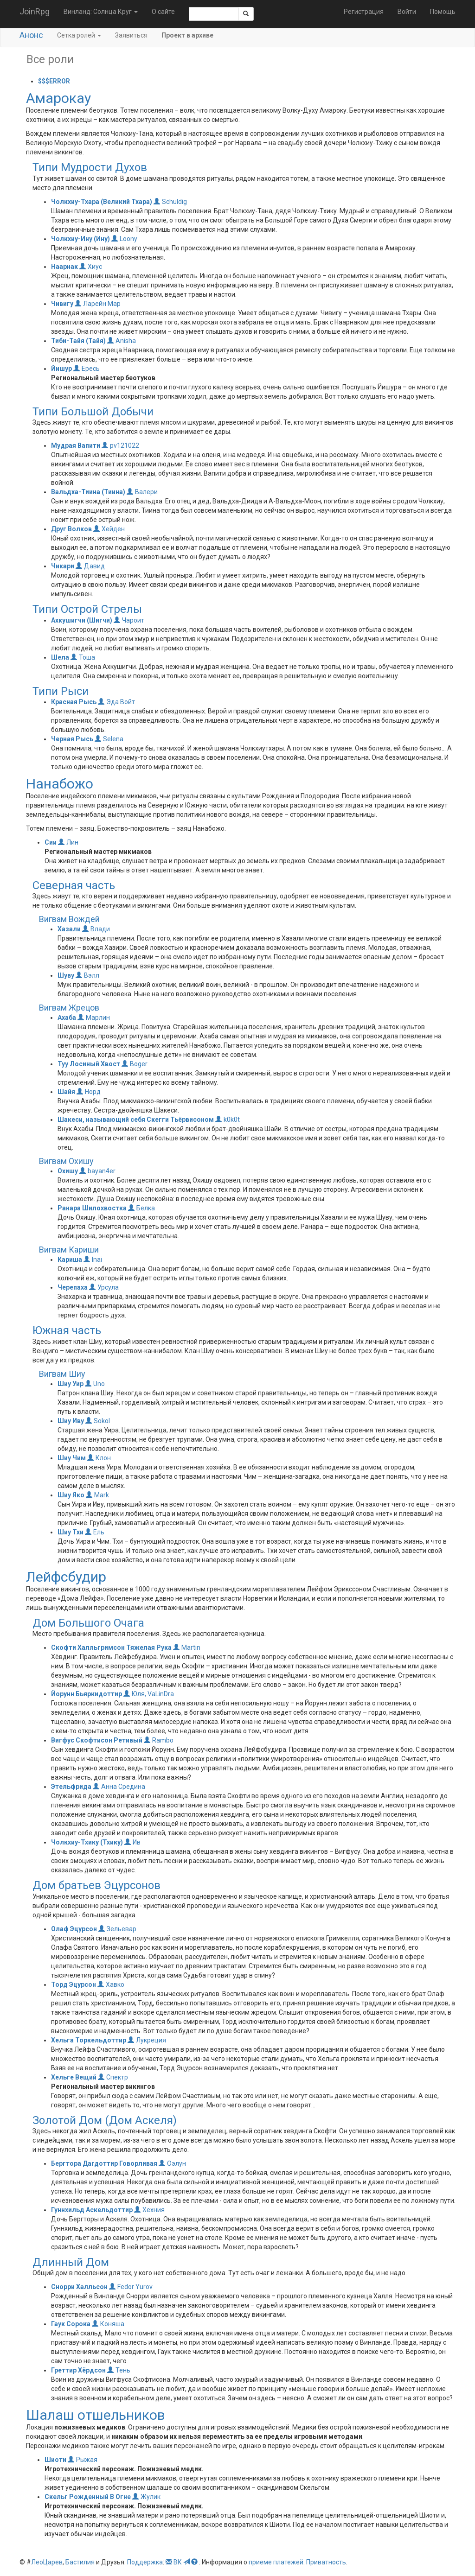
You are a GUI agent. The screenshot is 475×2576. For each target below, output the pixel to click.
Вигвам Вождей (69, 919)
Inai (92, 1259)
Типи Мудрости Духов (89, 167)
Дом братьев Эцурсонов (96, 1885)
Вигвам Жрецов (69, 1007)
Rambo (158, 1740)
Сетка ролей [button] (79, 35)
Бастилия (80, 2562)
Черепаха (73, 1287)
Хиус (90, 266)
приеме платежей (276, 2562)
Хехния (149, 2209)
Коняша (108, 2324)
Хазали (69, 929)
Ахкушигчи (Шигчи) (81, 620)
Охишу (68, 1171)
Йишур (61, 368)
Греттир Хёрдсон (78, 2370)
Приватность (326, 2562)
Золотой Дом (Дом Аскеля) (104, 2120)
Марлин (93, 1017)
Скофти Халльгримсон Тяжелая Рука (111, 1647)
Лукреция (147, 2040)
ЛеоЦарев (47, 2562)
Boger (135, 1064)
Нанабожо (59, 784)
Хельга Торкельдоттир (88, 2040)
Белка (141, 1208)
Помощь (443, 11)
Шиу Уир (70, 1383)
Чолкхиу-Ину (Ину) (80, 238)
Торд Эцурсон (73, 1984)
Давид (90, 566)
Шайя (66, 1091)
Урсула (104, 1287)
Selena (109, 739)
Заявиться (131, 35)
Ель (94, 1532)
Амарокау (58, 98)
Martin (186, 1647)
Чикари (62, 566)
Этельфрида (71, 1786)
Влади (96, 929)
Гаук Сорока (70, 2324)
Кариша (70, 1259)
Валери (142, 492)
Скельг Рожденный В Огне (88, 2496)
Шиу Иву (71, 1421)
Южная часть (66, 1330)
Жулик (146, 2496)
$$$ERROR (54, 81)
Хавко (110, 1984)
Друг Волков (71, 529)
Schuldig (170, 201)
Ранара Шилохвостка (92, 1208)
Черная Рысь (72, 739)
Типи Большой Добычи (93, 411)
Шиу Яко (71, 1495)
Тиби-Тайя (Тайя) (78, 340)
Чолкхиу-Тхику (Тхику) (87, 1842)
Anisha (121, 340)
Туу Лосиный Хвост (89, 1064)
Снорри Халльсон (79, 2286)
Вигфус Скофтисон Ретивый (96, 1740)
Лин (68, 842)
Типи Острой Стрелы (87, 609)
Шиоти (55, 2459)
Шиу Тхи (70, 1532)
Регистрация (364, 11)
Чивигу (62, 303)
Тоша (83, 657)
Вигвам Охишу (66, 1161)
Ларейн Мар (98, 303)
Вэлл (87, 975)
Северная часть (73, 885)
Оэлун (172, 2163)
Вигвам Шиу (62, 1374)
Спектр (113, 2077)
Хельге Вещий (73, 2077)
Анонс (31, 35)
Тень (118, 2370)
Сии (51, 842)
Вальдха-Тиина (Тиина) (88, 492)
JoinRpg (34, 11)
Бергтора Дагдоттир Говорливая (104, 2163)
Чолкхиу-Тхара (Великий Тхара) (101, 201)
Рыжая (82, 2459)
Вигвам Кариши (69, 1249)
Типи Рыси (60, 691)
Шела (60, 657)
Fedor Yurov (131, 2286)
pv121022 (120, 445)
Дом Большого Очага (88, 1622)
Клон (99, 1458)
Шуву (66, 975)
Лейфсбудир (66, 1577)
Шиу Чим (72, 1458)
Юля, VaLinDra (148, 1694)
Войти (407, 11)
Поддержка (145, 2562)
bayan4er (97, 1171)
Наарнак (64, 266)
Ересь (86, 368)
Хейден (109, 529)
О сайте (163, 11)
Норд (89, 1091)
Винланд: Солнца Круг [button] (101, 11)
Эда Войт (116, 702)
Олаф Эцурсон (74, 1929)
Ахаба (67, 1017)
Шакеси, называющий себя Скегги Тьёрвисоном (136, 1119)
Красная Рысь (73, 702)
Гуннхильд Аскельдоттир (92, 2209)
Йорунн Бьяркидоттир (86, 1694)
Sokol (97, 1421)
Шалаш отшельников (95, 2415)
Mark (97, 1495)
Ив (132, 1842)
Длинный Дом (70, 2262)
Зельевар (117, 1929)
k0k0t (227, 1119)
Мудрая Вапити (75, 445)
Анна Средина (119, 1786)
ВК (177, 2562)
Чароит (129, 620)
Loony (124, 238)
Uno (95, 1383)
